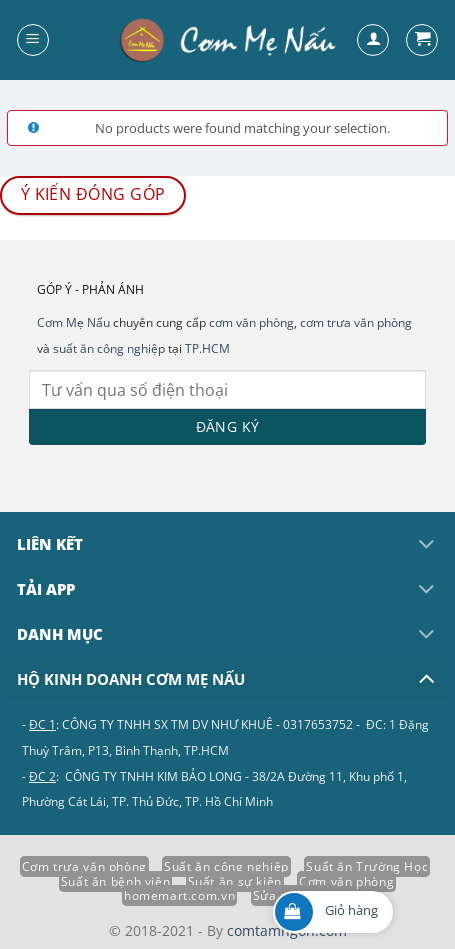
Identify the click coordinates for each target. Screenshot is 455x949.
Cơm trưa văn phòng (84, 866)
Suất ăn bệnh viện (115, 881)
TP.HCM (207, 348)
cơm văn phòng (251, 322)
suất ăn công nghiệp (109, 348)
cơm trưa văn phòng (356, 322)
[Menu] (33, 40)
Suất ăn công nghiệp (226, 866)
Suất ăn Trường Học (367, 866)
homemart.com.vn (179, 895)
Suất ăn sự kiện (235, 881)
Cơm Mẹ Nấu (73, 322)
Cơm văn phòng (346, 881)
